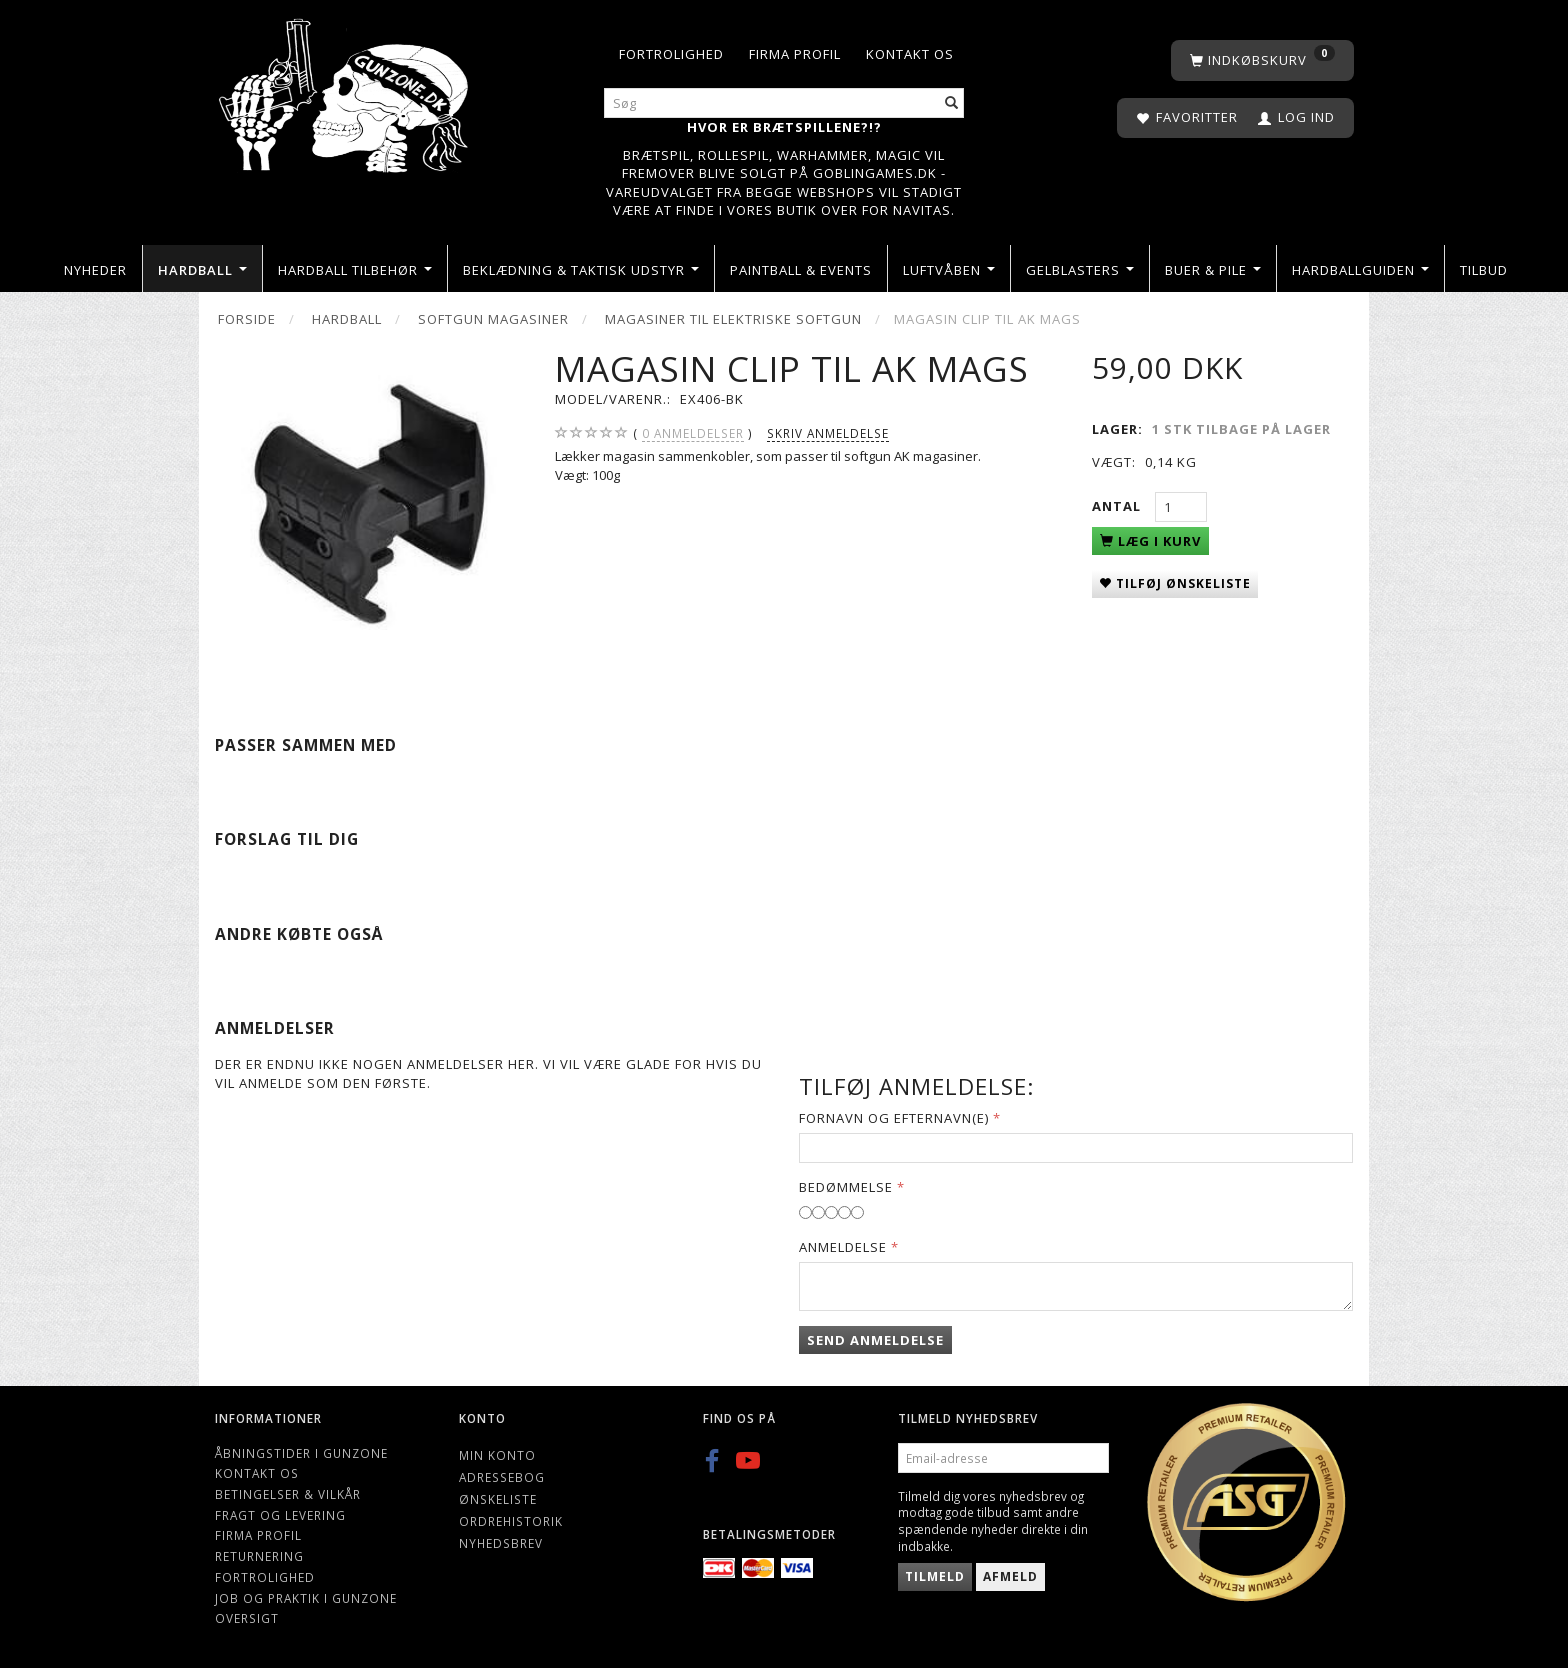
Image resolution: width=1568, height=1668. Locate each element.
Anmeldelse (843, 1247)
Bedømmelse (846, 1187)
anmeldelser (693, 433)
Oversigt (247, 1618)
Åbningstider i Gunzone (301, 1453)
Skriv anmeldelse (828, 433)
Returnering (259, 1556)
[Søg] (952, 103)
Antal (1118, 506)
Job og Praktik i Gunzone (306, 1598)
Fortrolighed (671, 54)
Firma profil (795, 54)
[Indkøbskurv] (1262, 60)
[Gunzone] (345, 90)
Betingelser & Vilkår (288, 1494)
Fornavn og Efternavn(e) (894, 1118)
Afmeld (1010, 1576)
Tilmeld (935, 1576)
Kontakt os (910, 54)
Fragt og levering (280, 1515)
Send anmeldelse (875, 1340)
